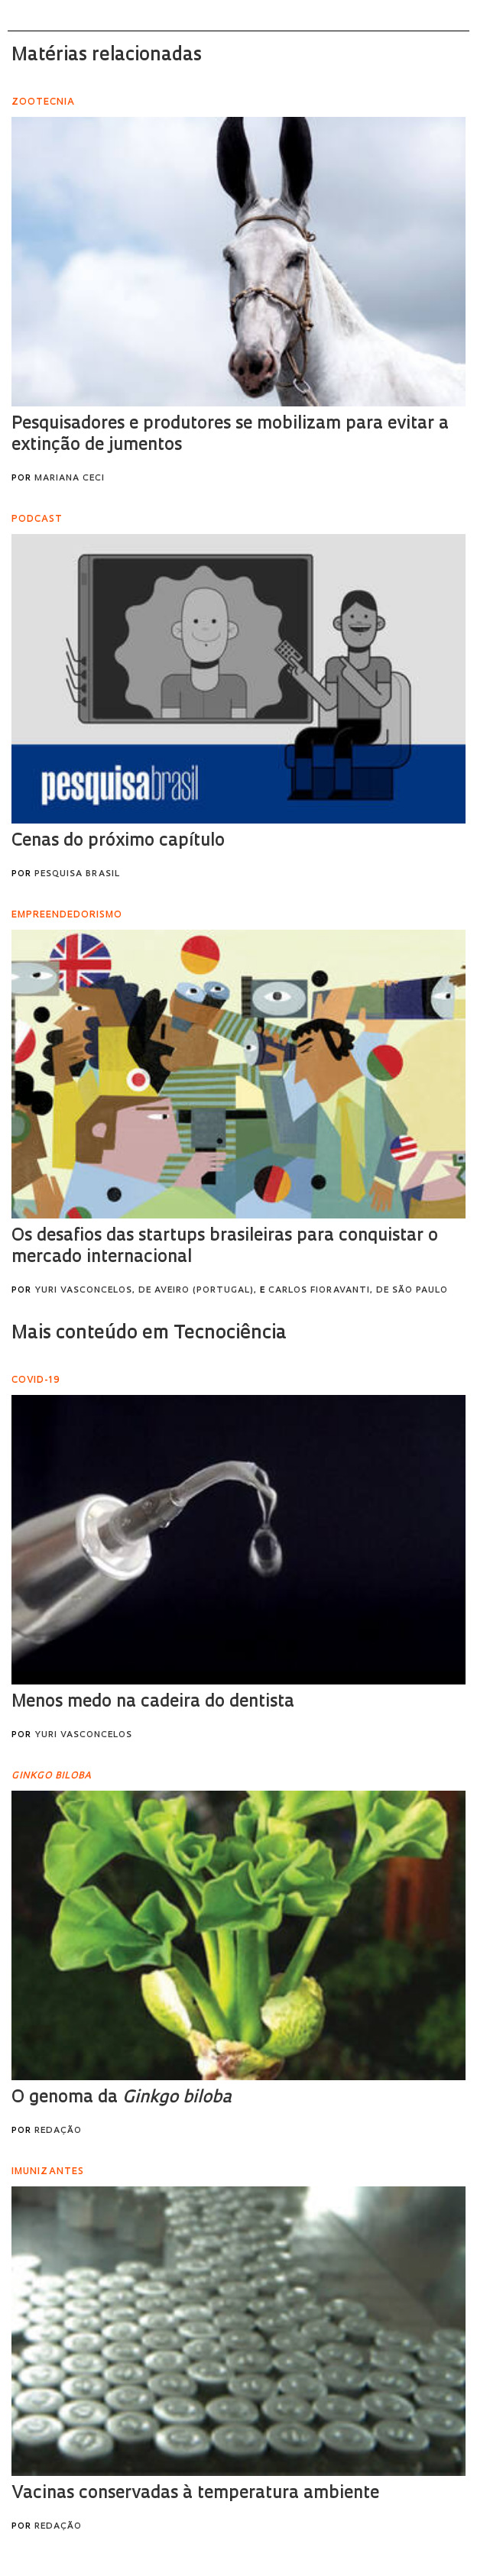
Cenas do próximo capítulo (118, 841)
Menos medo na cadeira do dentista (152, 1702)
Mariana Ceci (69, 478)
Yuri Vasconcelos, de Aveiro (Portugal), (145, 1290)
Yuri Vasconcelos (83, 1735)
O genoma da (121, 2098)
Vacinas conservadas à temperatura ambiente (195, 2494)
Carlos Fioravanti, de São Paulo (358, 1290)
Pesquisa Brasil (77, 874)
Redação (58, 2131)
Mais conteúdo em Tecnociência (149, 1334)
